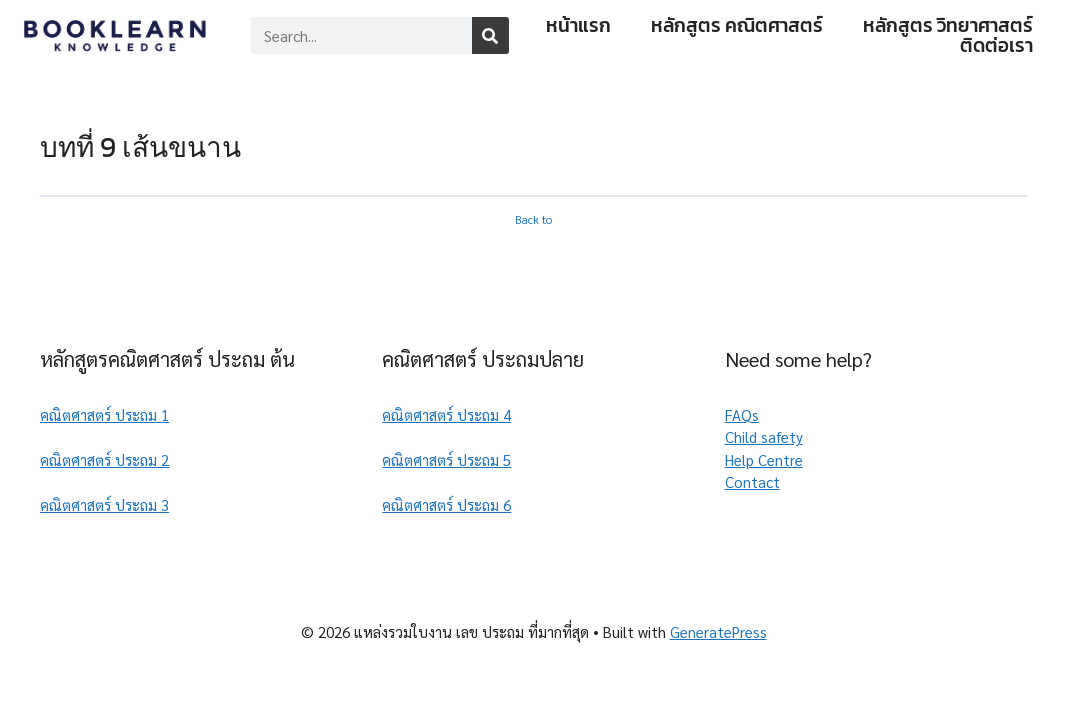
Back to (533, 219)
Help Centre (764, 459)
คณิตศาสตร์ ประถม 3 (104, 504)
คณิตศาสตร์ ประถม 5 (446, 459)
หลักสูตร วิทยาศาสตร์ (948, 26)
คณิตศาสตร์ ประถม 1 (104, 414)
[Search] (490, 35)
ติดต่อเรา (996, 46)
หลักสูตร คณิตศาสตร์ (737, 26)
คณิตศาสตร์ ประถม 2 (104, 459)
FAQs (742, 414)
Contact (752, 481)
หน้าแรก (578, 26)
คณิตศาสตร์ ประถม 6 (446, 504)
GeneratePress (718, 631)
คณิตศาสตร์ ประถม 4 (446, 414)
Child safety (764, 436)
